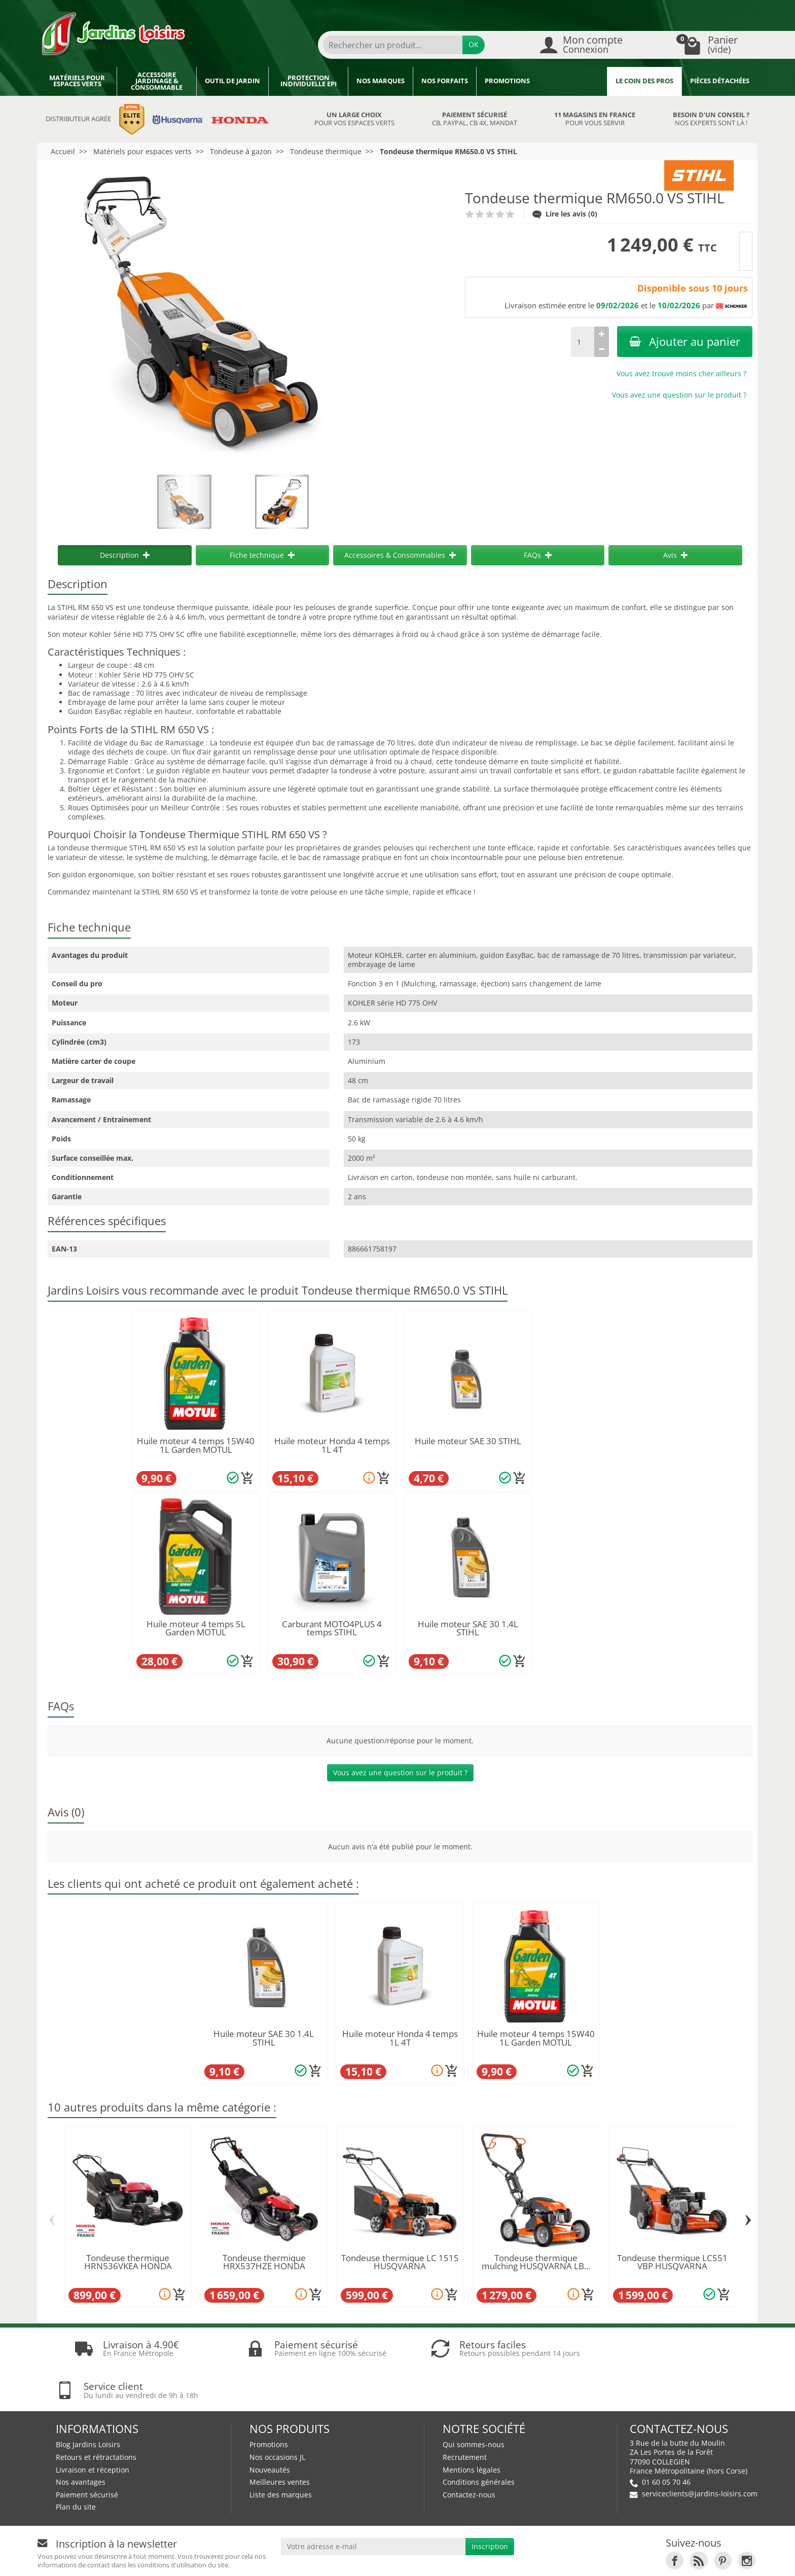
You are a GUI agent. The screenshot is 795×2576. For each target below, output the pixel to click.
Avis (675, 555)
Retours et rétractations (96, 2415)
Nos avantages (80, 2440)
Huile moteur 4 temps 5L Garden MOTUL (196, 1628)
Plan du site (76, 2465)
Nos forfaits (444, 81)
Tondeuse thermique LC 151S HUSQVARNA (399, 2262)
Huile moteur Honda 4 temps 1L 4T (332, 1445)
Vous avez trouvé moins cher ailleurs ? (681, 373)
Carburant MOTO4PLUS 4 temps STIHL (332, 1628)
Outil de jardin (232, 81)
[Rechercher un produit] (392, 44)
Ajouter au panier (684, 341)
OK (473, 44)
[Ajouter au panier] (247, 1478)
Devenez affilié (190, 2558)
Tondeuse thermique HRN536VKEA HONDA (128, 2262)
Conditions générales (479, 2440)
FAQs (538, 555)
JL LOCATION (562, 2558)
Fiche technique (262, 555)
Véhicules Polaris (715, 2558)
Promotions (507, 81)
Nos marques (380, 81)
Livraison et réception (92, 2428)
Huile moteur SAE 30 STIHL (468, 1441)
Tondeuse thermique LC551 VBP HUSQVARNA (672, 2262)
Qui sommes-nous (473, 2403)
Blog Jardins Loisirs (88, 2403)
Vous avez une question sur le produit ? (679, 395)
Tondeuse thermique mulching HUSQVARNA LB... (536, 2262)
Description (125, 555)
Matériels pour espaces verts (77, 81)
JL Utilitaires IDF (632, 2558)
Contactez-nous (469, 2453)
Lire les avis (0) (564, 214)
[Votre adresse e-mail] (373, 2505)
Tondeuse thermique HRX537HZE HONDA (264, 2262)
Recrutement (465, 2415)
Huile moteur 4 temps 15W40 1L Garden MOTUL (196, 1445)
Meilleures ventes (279, 2440)
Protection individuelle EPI (308, 81)
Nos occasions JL (277, 2415)
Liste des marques (280, 2453)
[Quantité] (582, 342)
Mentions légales (471, 2428)
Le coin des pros (644, 81)
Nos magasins (438, 2558)
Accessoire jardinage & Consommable (157, 81)
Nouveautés (269, 2428)
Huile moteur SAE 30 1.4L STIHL (468, 1628)
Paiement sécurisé (87, 2453)
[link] (674, 2519)
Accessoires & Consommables (400, 555)
